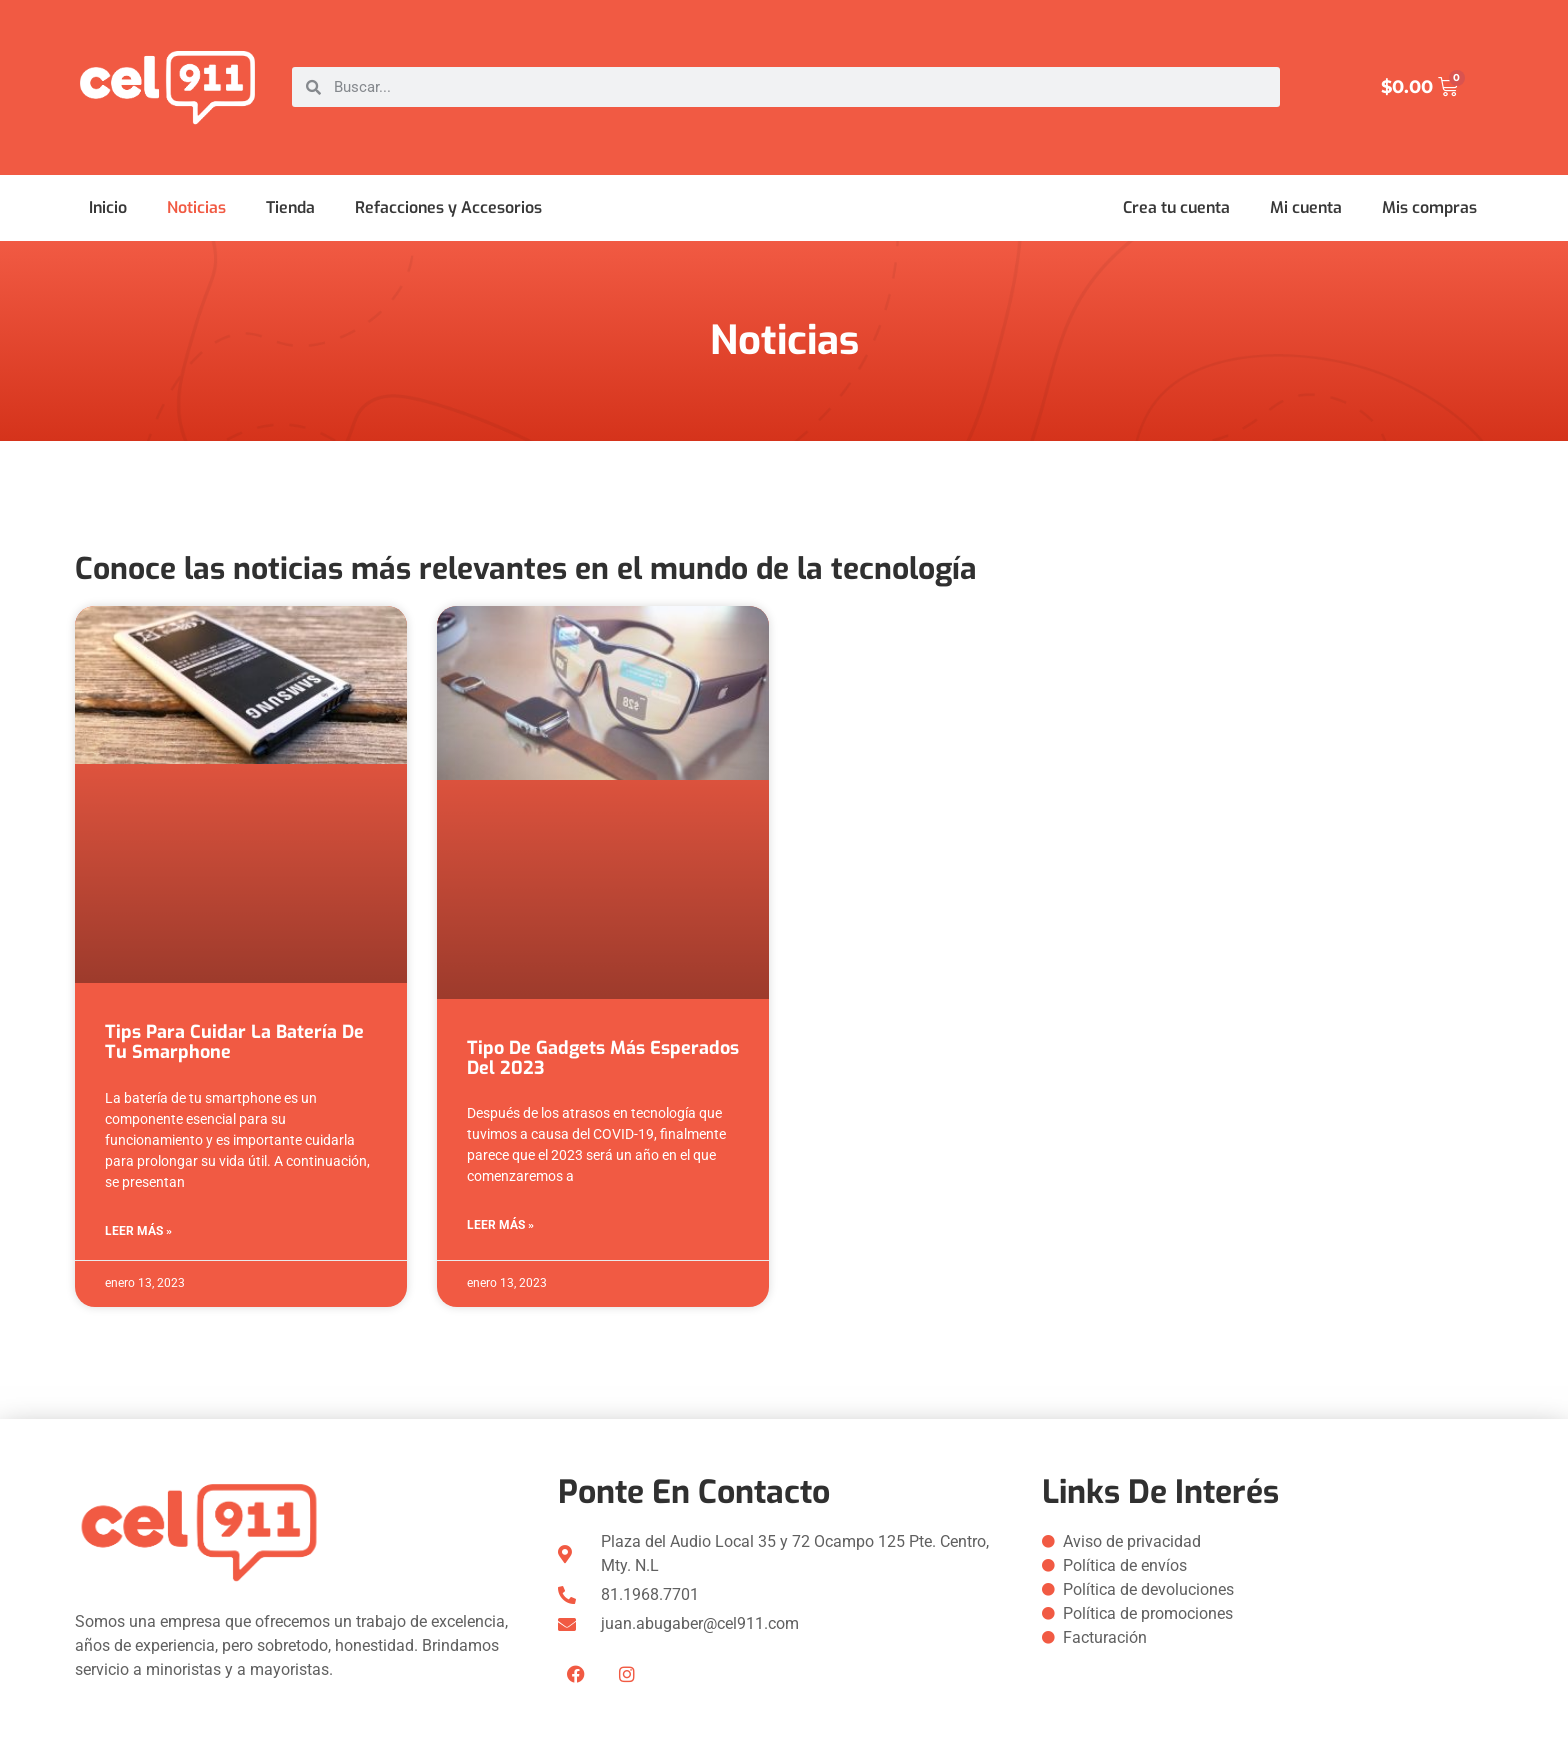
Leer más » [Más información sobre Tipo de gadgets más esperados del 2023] (500, 1225)
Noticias (196, 207)
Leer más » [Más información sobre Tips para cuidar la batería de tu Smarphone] (138, 1231)
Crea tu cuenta (1176, 207)
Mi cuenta (1306, 207)
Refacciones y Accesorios (448, 207)
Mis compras (1429, 207)
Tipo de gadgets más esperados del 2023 (603, 1058)
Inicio (108, 207)
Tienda (290, 207)
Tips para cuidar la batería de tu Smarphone (234, 1042)
